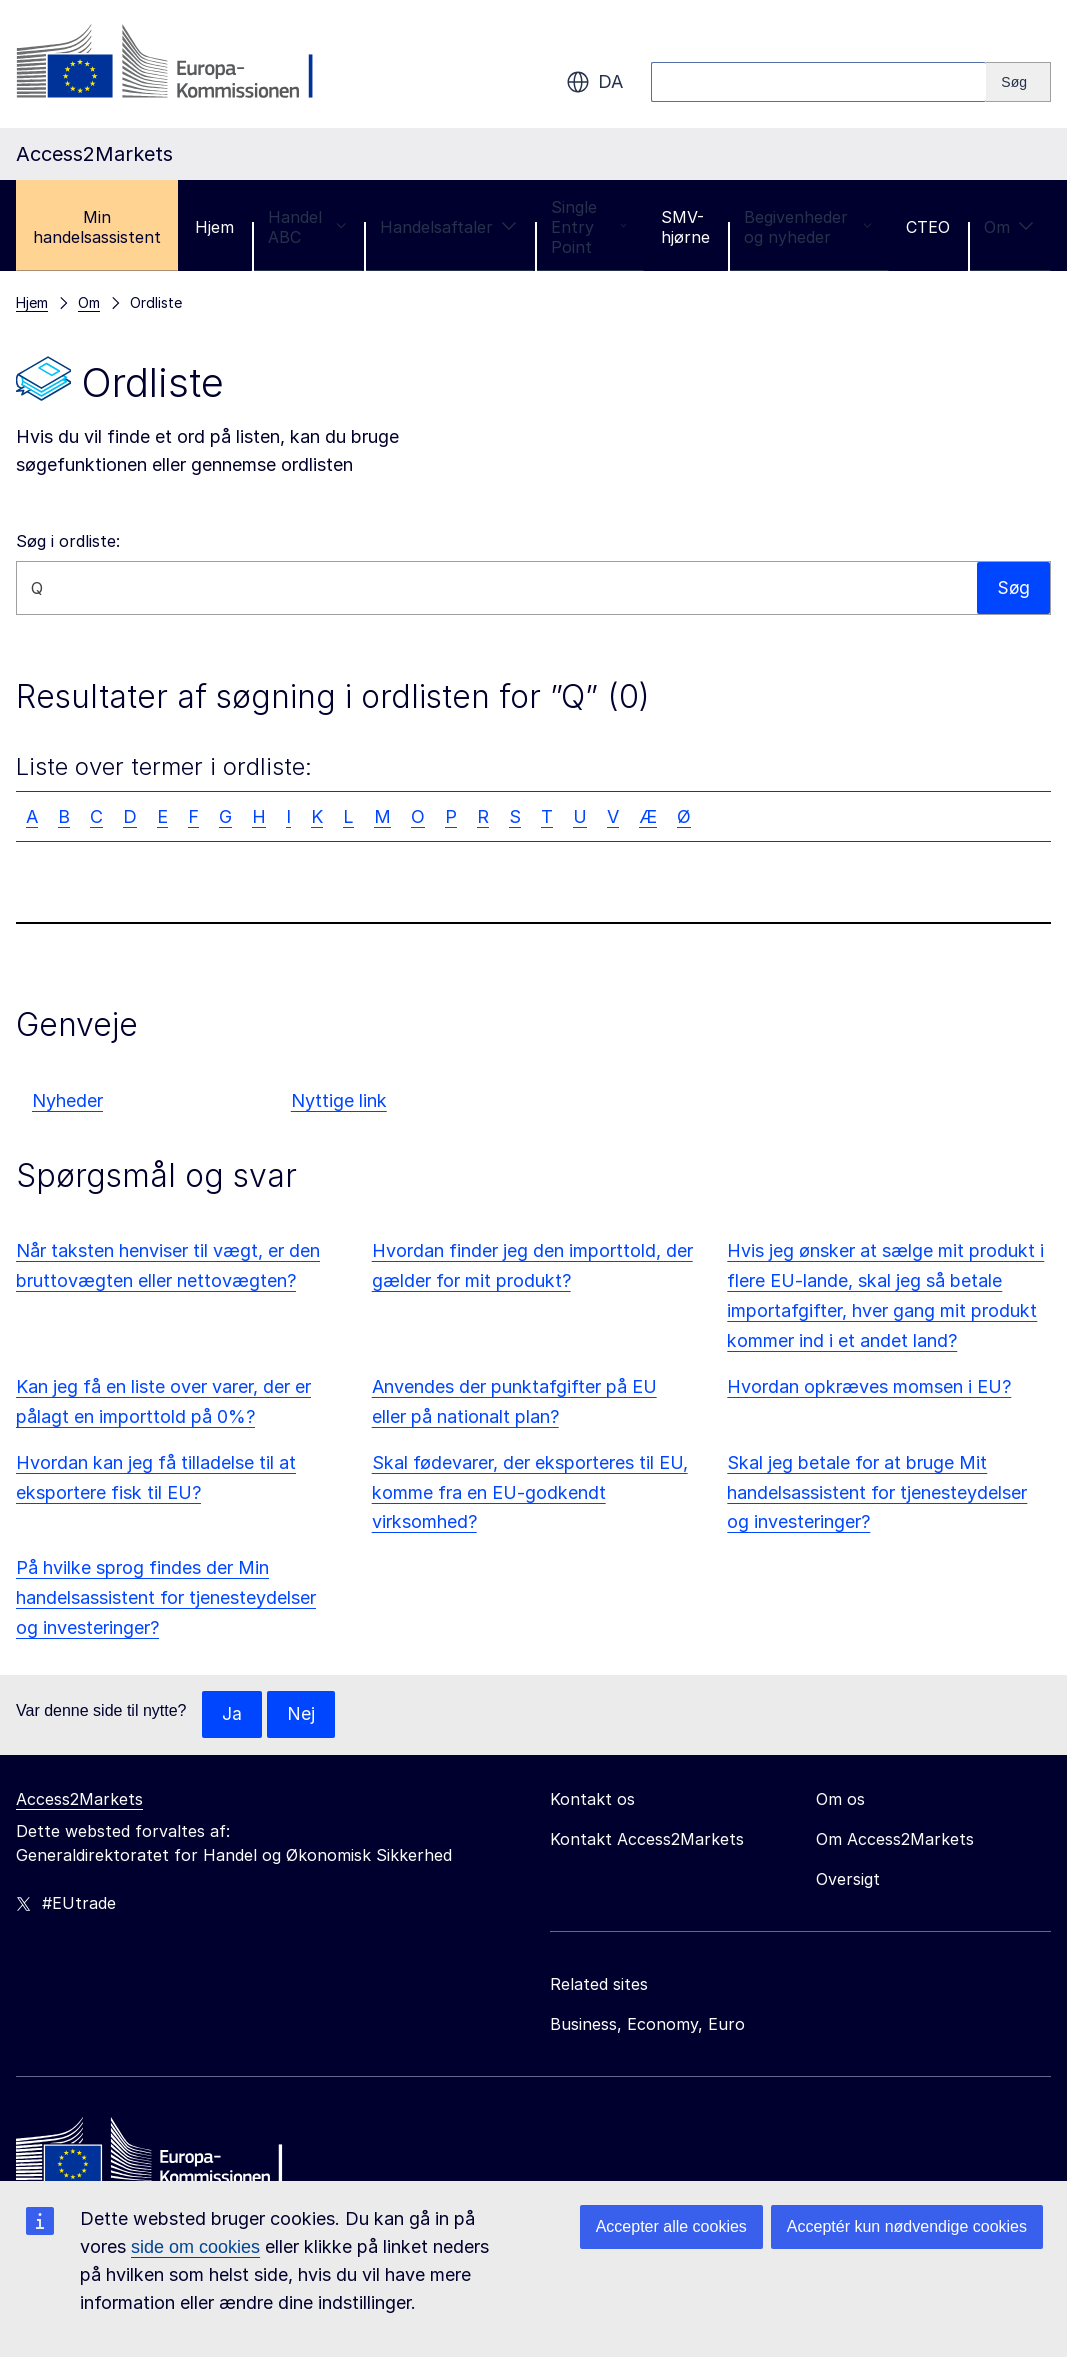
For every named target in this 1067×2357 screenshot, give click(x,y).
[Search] (1018, 82)
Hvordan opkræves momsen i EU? (869, 1386)
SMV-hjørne (685, 227)
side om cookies (195, 2247)
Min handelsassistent (97, 227)
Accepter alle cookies (671, 2226)
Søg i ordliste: (68, 541)
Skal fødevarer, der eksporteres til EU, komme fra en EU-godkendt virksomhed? (530, 1492)
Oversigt (848, 1880)
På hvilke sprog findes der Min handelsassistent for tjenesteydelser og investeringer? (166, 1597)
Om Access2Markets (895, 1840)
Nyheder (67, 1100)
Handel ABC (307, 227)
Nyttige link (339, 1100)
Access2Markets (79, 1800)
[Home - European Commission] (161, 2157)
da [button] (594, 82)
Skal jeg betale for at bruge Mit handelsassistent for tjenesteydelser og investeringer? (877, 1492)
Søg (1013, 587)
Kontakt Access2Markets (647, 1840)
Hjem (214, 227)
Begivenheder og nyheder (808, 227)
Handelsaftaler (448, 227)
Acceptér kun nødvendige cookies (907, 2226)
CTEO (928, 227)
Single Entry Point (589, 227)
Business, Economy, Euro (647, 2025)
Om (1009, 227)
